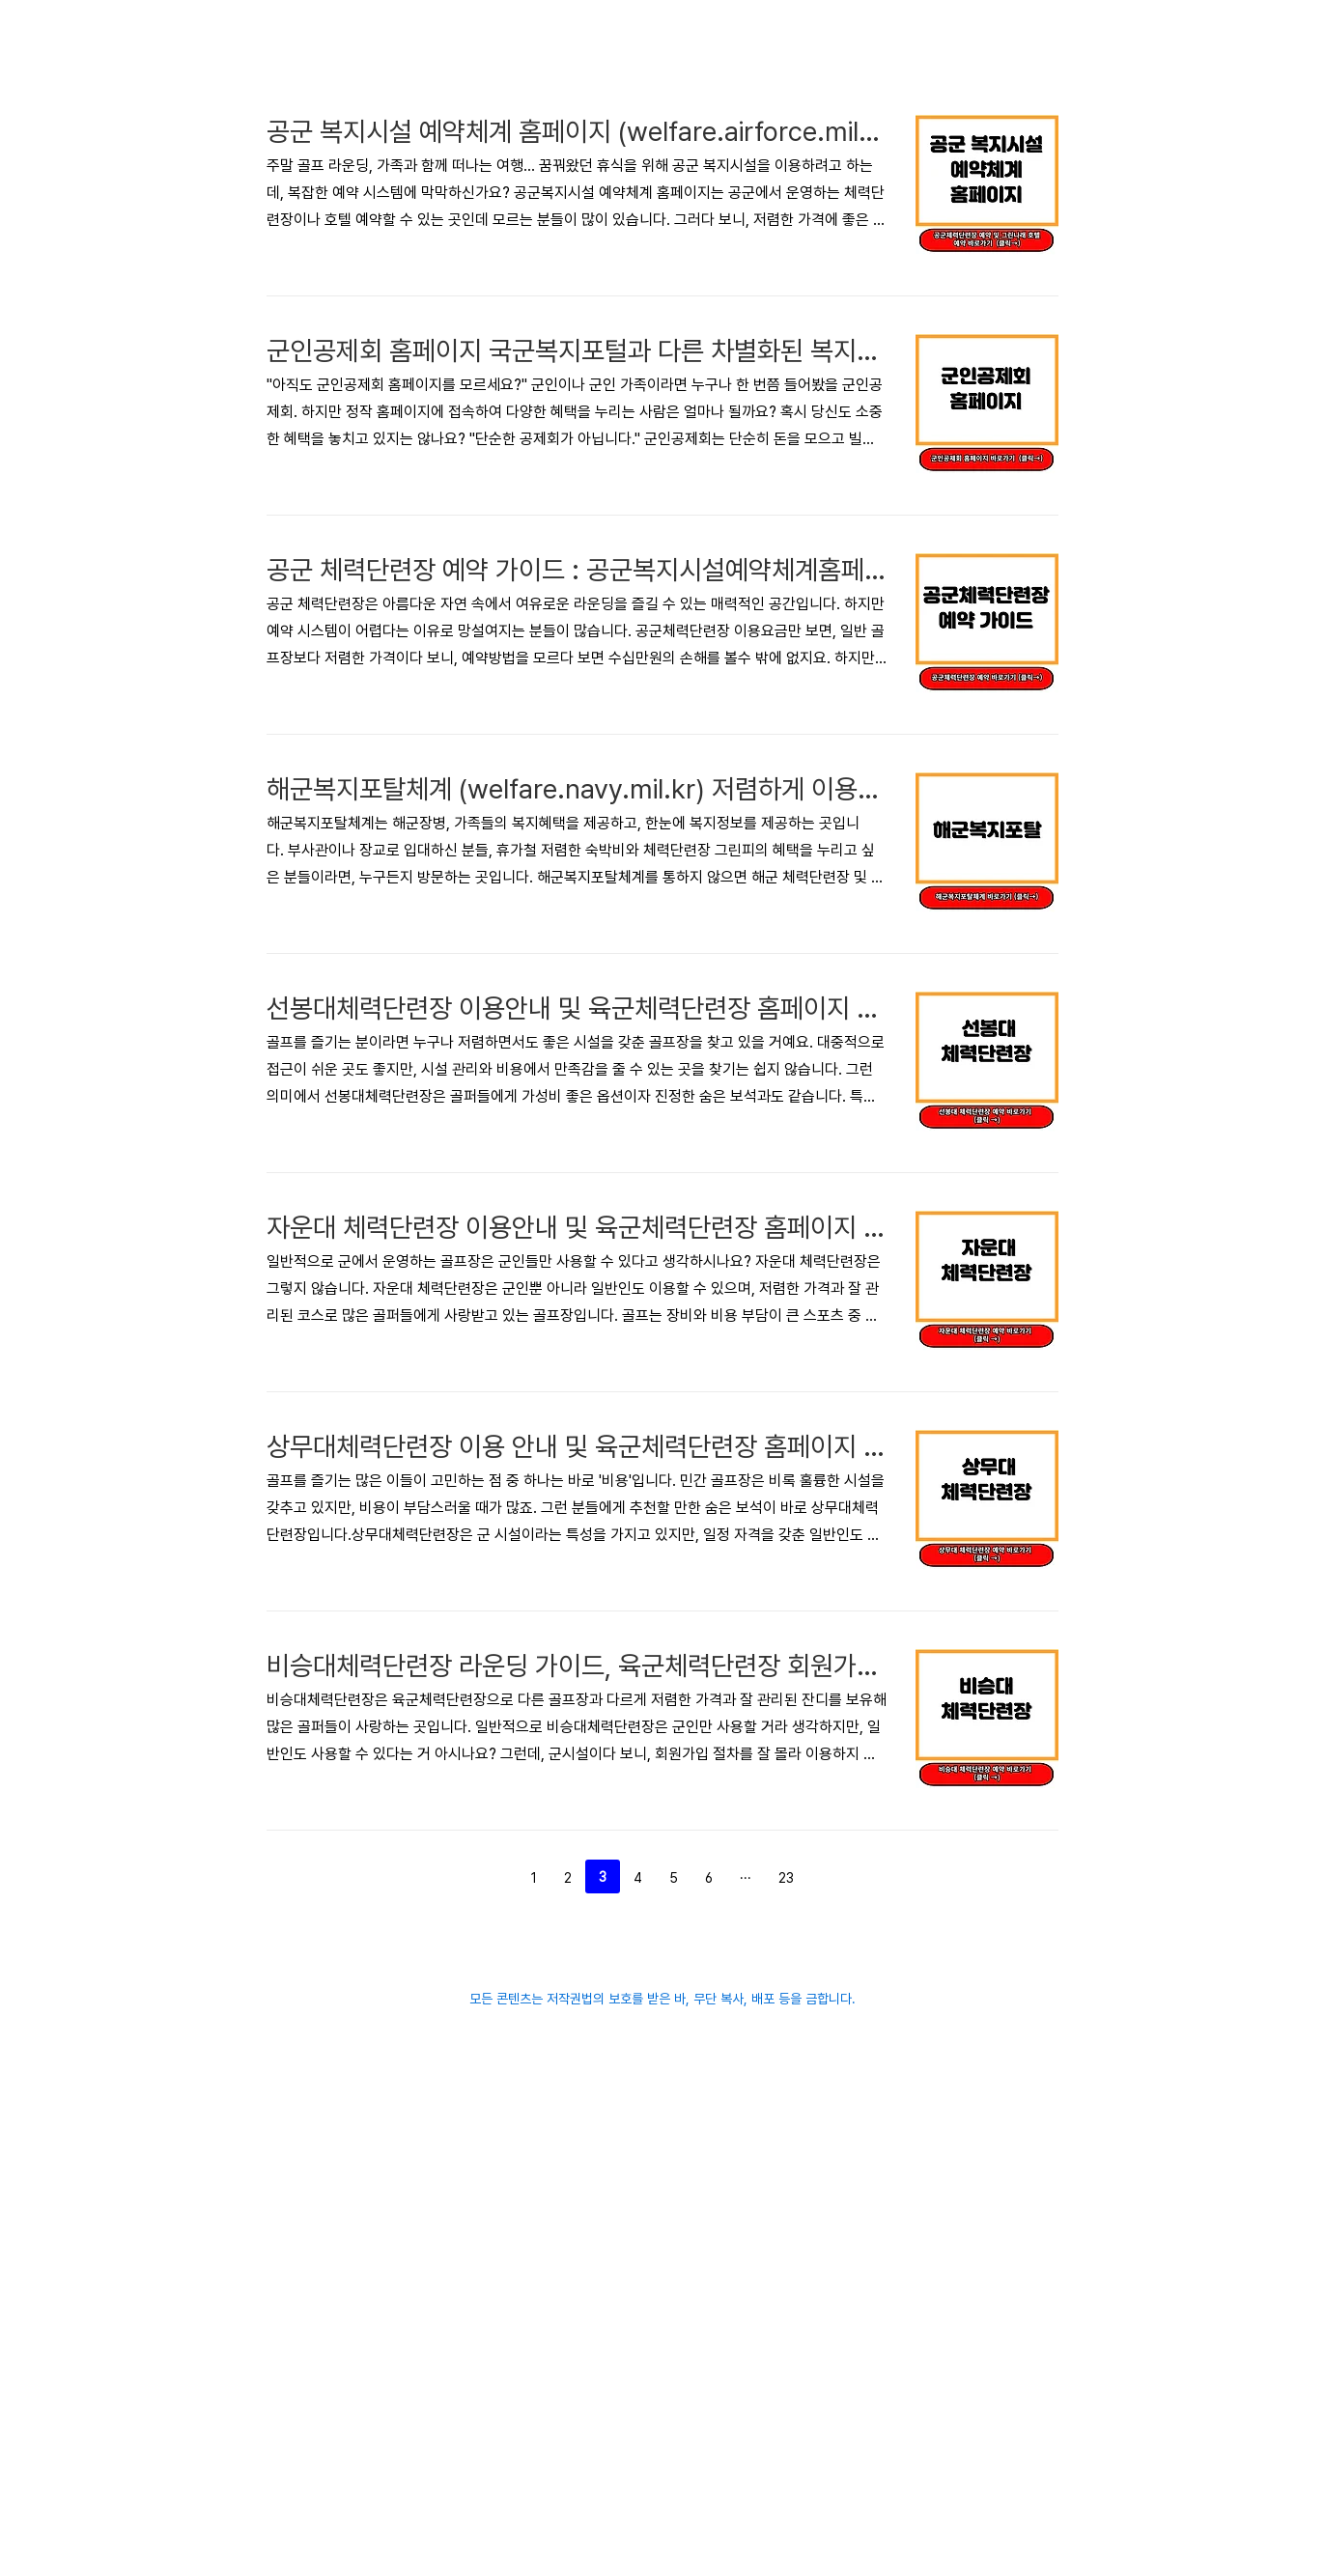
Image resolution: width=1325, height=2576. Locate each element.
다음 (838, 2153)
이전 (486, 2153)
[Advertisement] (488, 135)
